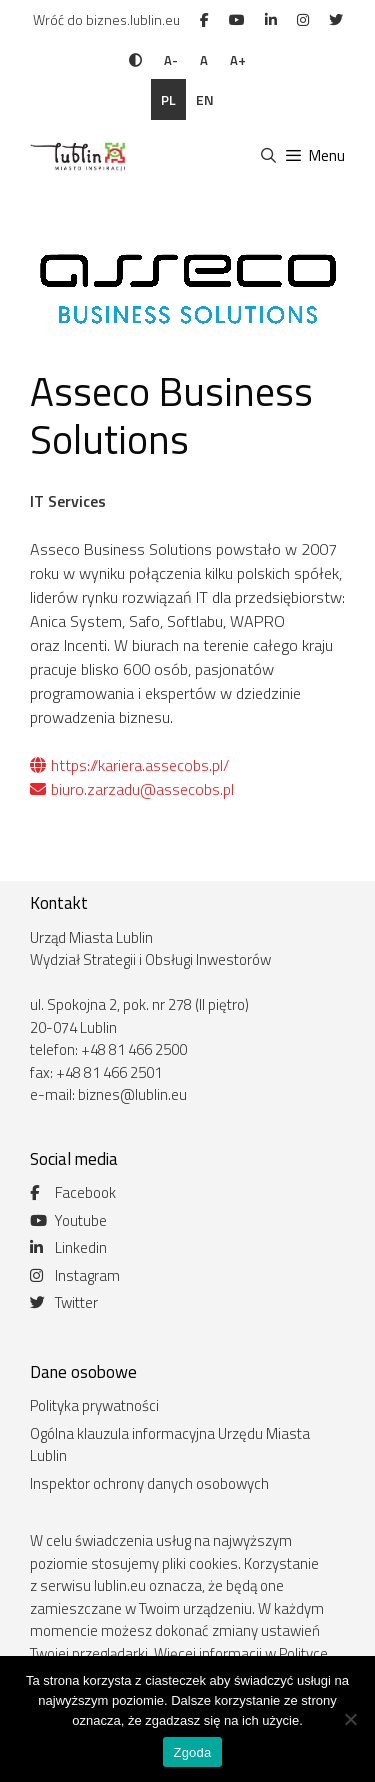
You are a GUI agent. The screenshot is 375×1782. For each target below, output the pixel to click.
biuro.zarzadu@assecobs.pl (132, 789)
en (205, 99)
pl (168, 99)
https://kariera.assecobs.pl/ (129, 765)
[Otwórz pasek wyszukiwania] (267, 156)
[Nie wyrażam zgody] (350, 1719)
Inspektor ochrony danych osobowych (149, 1483)
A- (171, 60)
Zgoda (192, 1752)
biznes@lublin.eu (132, 1094)
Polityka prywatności (94, 1405)
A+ (238, 60)
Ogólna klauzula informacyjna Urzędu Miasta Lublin (170, 1445)
